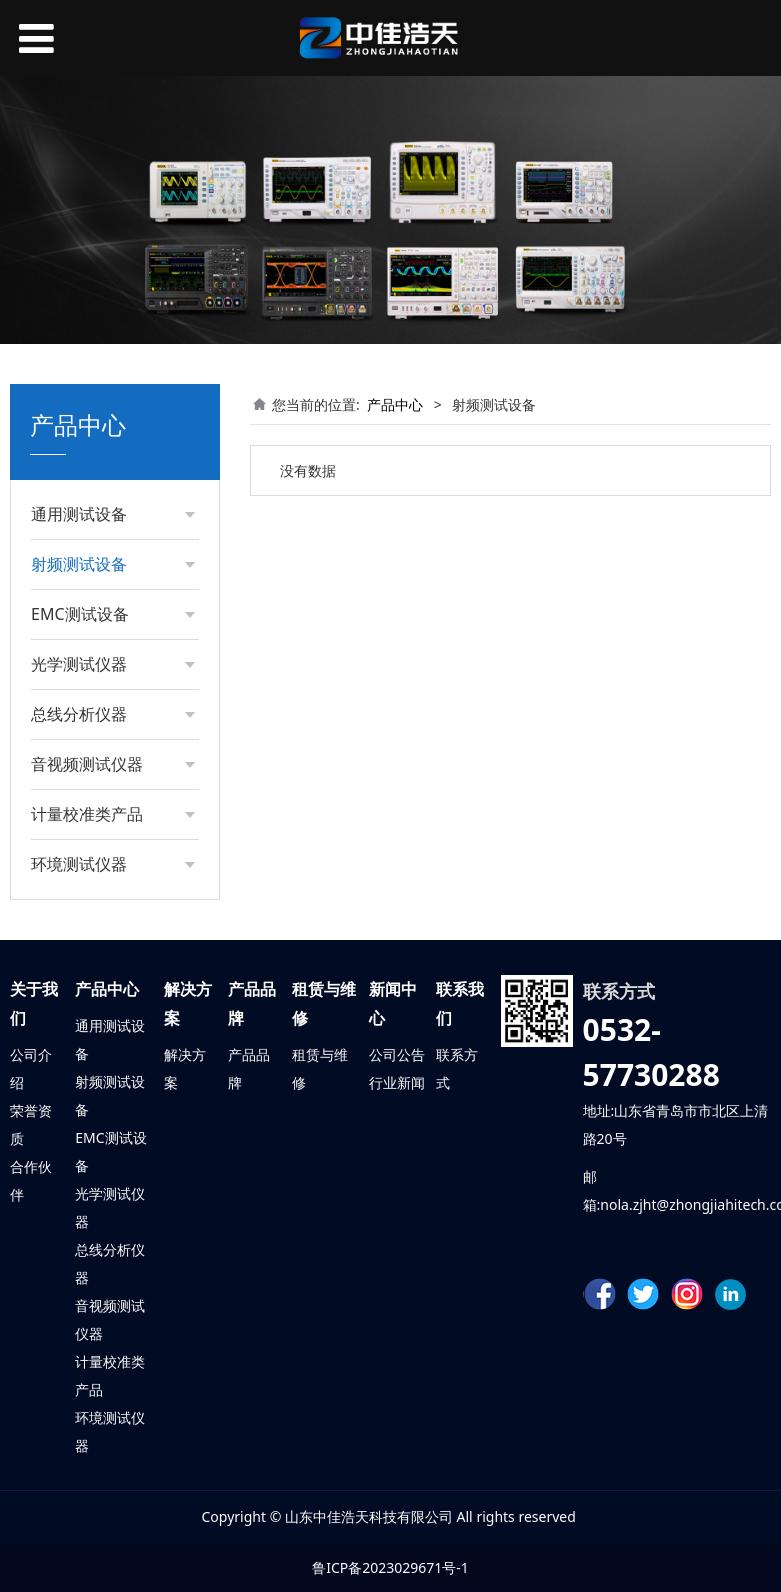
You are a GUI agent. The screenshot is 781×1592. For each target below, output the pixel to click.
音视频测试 (110, 1305)
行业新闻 (397, 1082)
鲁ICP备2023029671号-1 (390, 1567)
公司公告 (397, 1054)
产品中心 (395, 404)
